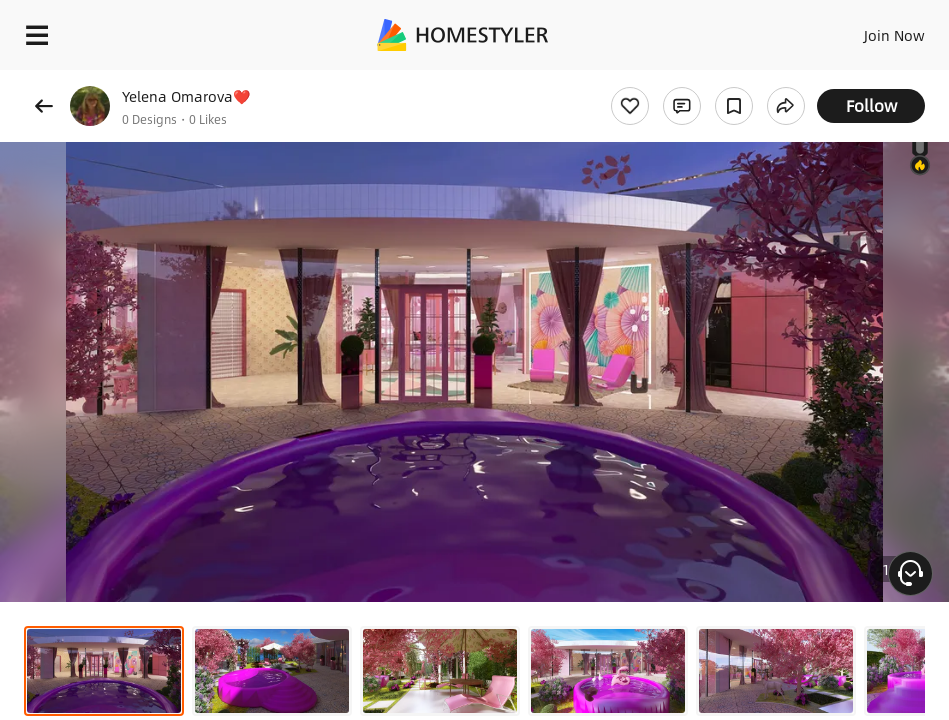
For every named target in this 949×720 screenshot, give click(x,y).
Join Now (894, 35)
